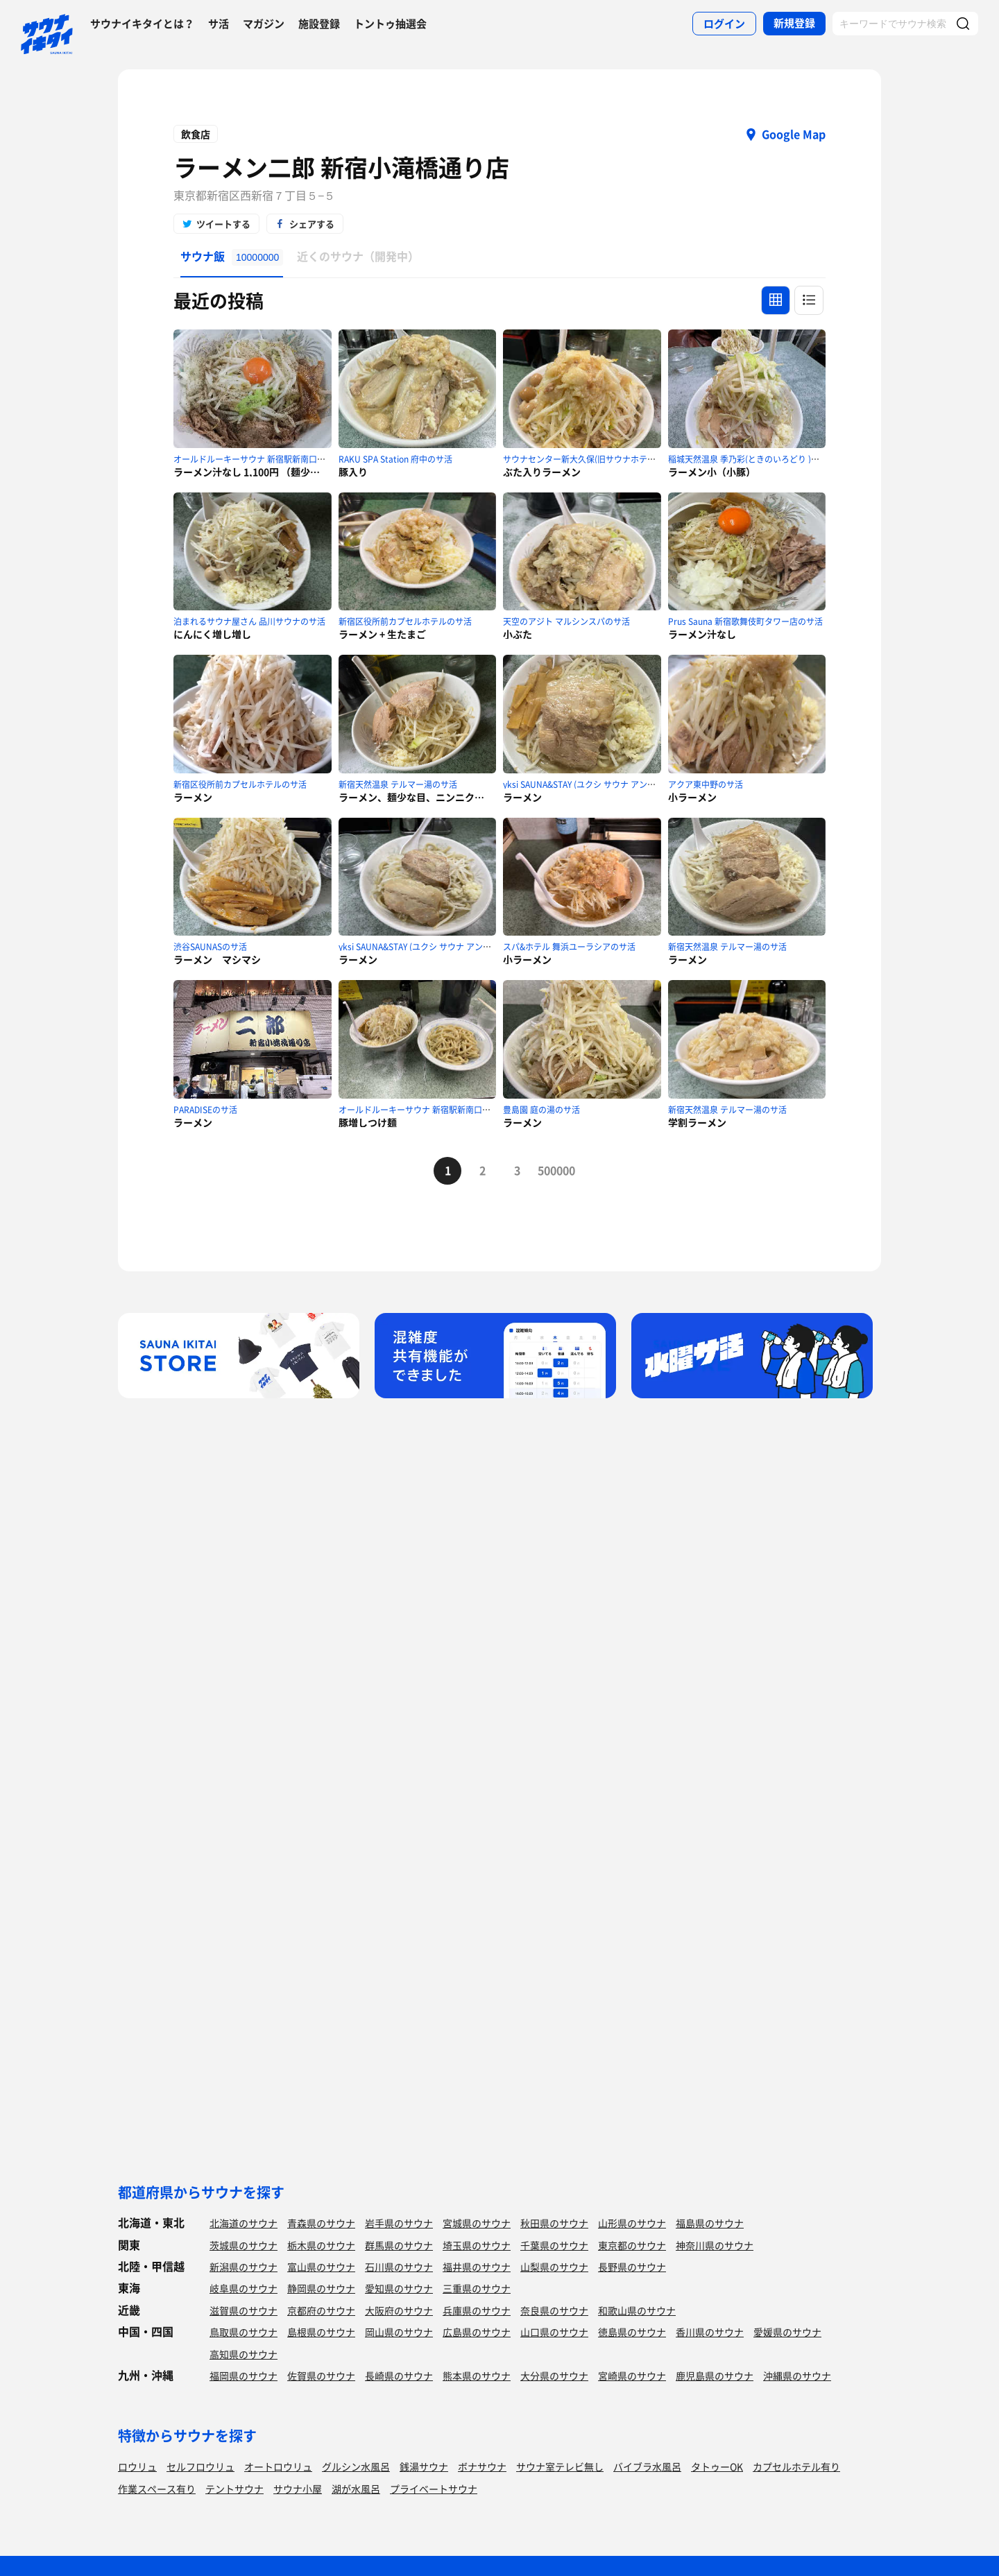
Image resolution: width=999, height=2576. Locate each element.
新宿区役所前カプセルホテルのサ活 (405, 621)
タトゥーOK (717, 2466)
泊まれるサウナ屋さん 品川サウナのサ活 (249, 621)
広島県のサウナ (477, 2332)
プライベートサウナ (433, 2489)
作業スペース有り (157, 2489)
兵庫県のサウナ (477, 2310)
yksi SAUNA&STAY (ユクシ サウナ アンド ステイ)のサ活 (606, 784)
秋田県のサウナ (554, 2223)
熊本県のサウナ (477, 2375)
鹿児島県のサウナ (714, 2375)
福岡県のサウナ (244, 2375)
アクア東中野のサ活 (705, 784)
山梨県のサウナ (554, 2267)
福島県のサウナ (710, 2223)
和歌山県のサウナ (637, 2310)
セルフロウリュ (200, 2466)
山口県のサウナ (554, 2332)
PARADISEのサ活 (205, 1110)
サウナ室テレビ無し (560, 2466)
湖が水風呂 (356, 2489)
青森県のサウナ (321, 2223)
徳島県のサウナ (632, 2332)
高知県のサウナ (244, 2354)
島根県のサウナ (321, 2332)
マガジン (263, 23)
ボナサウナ (482, 2466)
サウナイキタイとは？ (142, 23)
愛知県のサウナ (399, 2288)
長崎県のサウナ (399, 2375)
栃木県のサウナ (321, 2245)
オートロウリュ (278, 2466)
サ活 (218, 23)
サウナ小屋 (297, 2489)
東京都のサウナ (632, 2245)
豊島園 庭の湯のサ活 (541, 1110)
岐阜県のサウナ (244, 2288)
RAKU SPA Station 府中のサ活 (395, 459)
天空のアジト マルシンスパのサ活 (566, 621)
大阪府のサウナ (399, 2310)
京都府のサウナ (321, 2310)
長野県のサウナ (632, 2267)
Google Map (794, 134)
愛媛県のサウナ (787, 2332)
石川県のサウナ (399, 2267)
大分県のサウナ (554, 2375)
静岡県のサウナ (321, 2288)
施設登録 (319, 23)
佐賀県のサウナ (321, 2375)
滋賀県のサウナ (244, 2310)
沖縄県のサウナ (797, 2375)
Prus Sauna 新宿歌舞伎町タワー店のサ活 (745, 621)
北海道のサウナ (244, 2223)
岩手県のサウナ (399, 2223)
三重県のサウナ (477, 2288)
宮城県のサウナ (477, 2223)
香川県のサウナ (710, 2332)
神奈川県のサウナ (714, 2245)
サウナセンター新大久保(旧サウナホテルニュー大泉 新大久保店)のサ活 (636, 459)
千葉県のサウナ (554, 2245)
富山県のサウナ (321, 2267)
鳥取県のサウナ (244, 2332)
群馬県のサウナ (399, 2245)
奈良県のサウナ (554, 2310)
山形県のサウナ (632, 2223)
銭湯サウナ (424, 2466)
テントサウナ (234, 2489)
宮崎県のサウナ (632, 2375)
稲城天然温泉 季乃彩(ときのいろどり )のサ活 (752, 459)
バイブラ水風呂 (647, 2466)
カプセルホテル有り (796, 2466)
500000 (551, 1170)
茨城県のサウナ (244, 2245)
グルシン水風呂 (356, 2466)
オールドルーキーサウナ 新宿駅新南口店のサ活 (261, 459)
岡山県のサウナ (399, 2332)
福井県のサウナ (477, 2267)
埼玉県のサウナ (477, 2245)
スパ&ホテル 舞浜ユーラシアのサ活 (569, 947)
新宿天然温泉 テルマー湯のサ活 (398, 784)
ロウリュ (137, 2466)
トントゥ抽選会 (390, 23)
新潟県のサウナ (244, 2267)
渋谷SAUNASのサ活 (210, 947)
